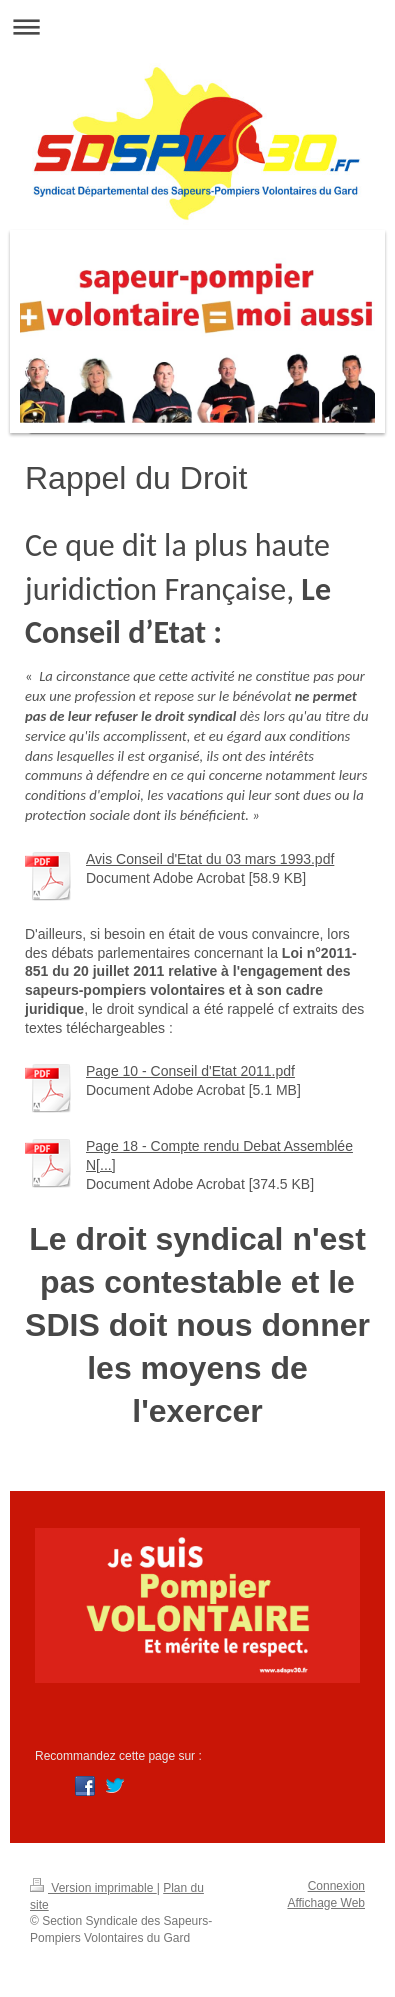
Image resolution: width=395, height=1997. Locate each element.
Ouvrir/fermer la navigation (197, 26)
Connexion (336, 1886)
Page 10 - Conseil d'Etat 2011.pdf (190, 1071)
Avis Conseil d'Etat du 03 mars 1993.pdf (210, 859)
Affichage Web (326, 1903)
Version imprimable (93, 1888)
